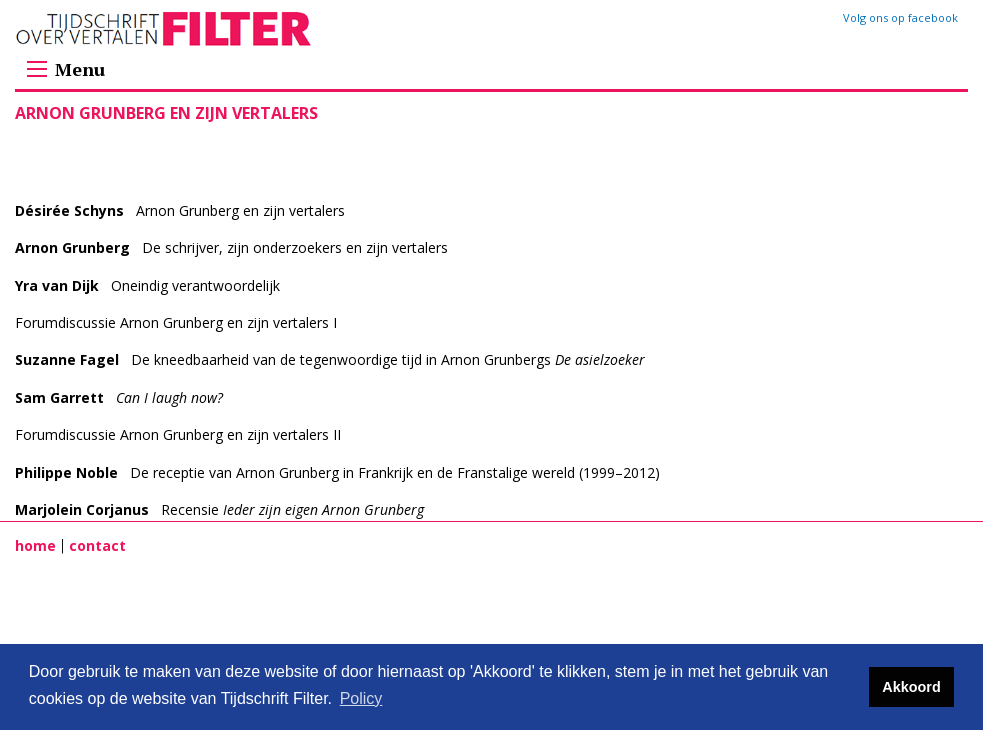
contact (97, 545)
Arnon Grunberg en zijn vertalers (180, 210)
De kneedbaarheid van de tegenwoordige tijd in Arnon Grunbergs (330, 359)
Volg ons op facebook (900, 17)
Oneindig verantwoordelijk (147, 285)
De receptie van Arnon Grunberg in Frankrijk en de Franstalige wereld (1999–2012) (337, 472)
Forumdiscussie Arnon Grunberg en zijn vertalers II (178, 434)
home (35, 545)
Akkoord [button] (911, 687)
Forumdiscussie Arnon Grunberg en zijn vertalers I (176, 322)
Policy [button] (361, 698)
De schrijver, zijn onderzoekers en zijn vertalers (231, 247)
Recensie (219, 509)
